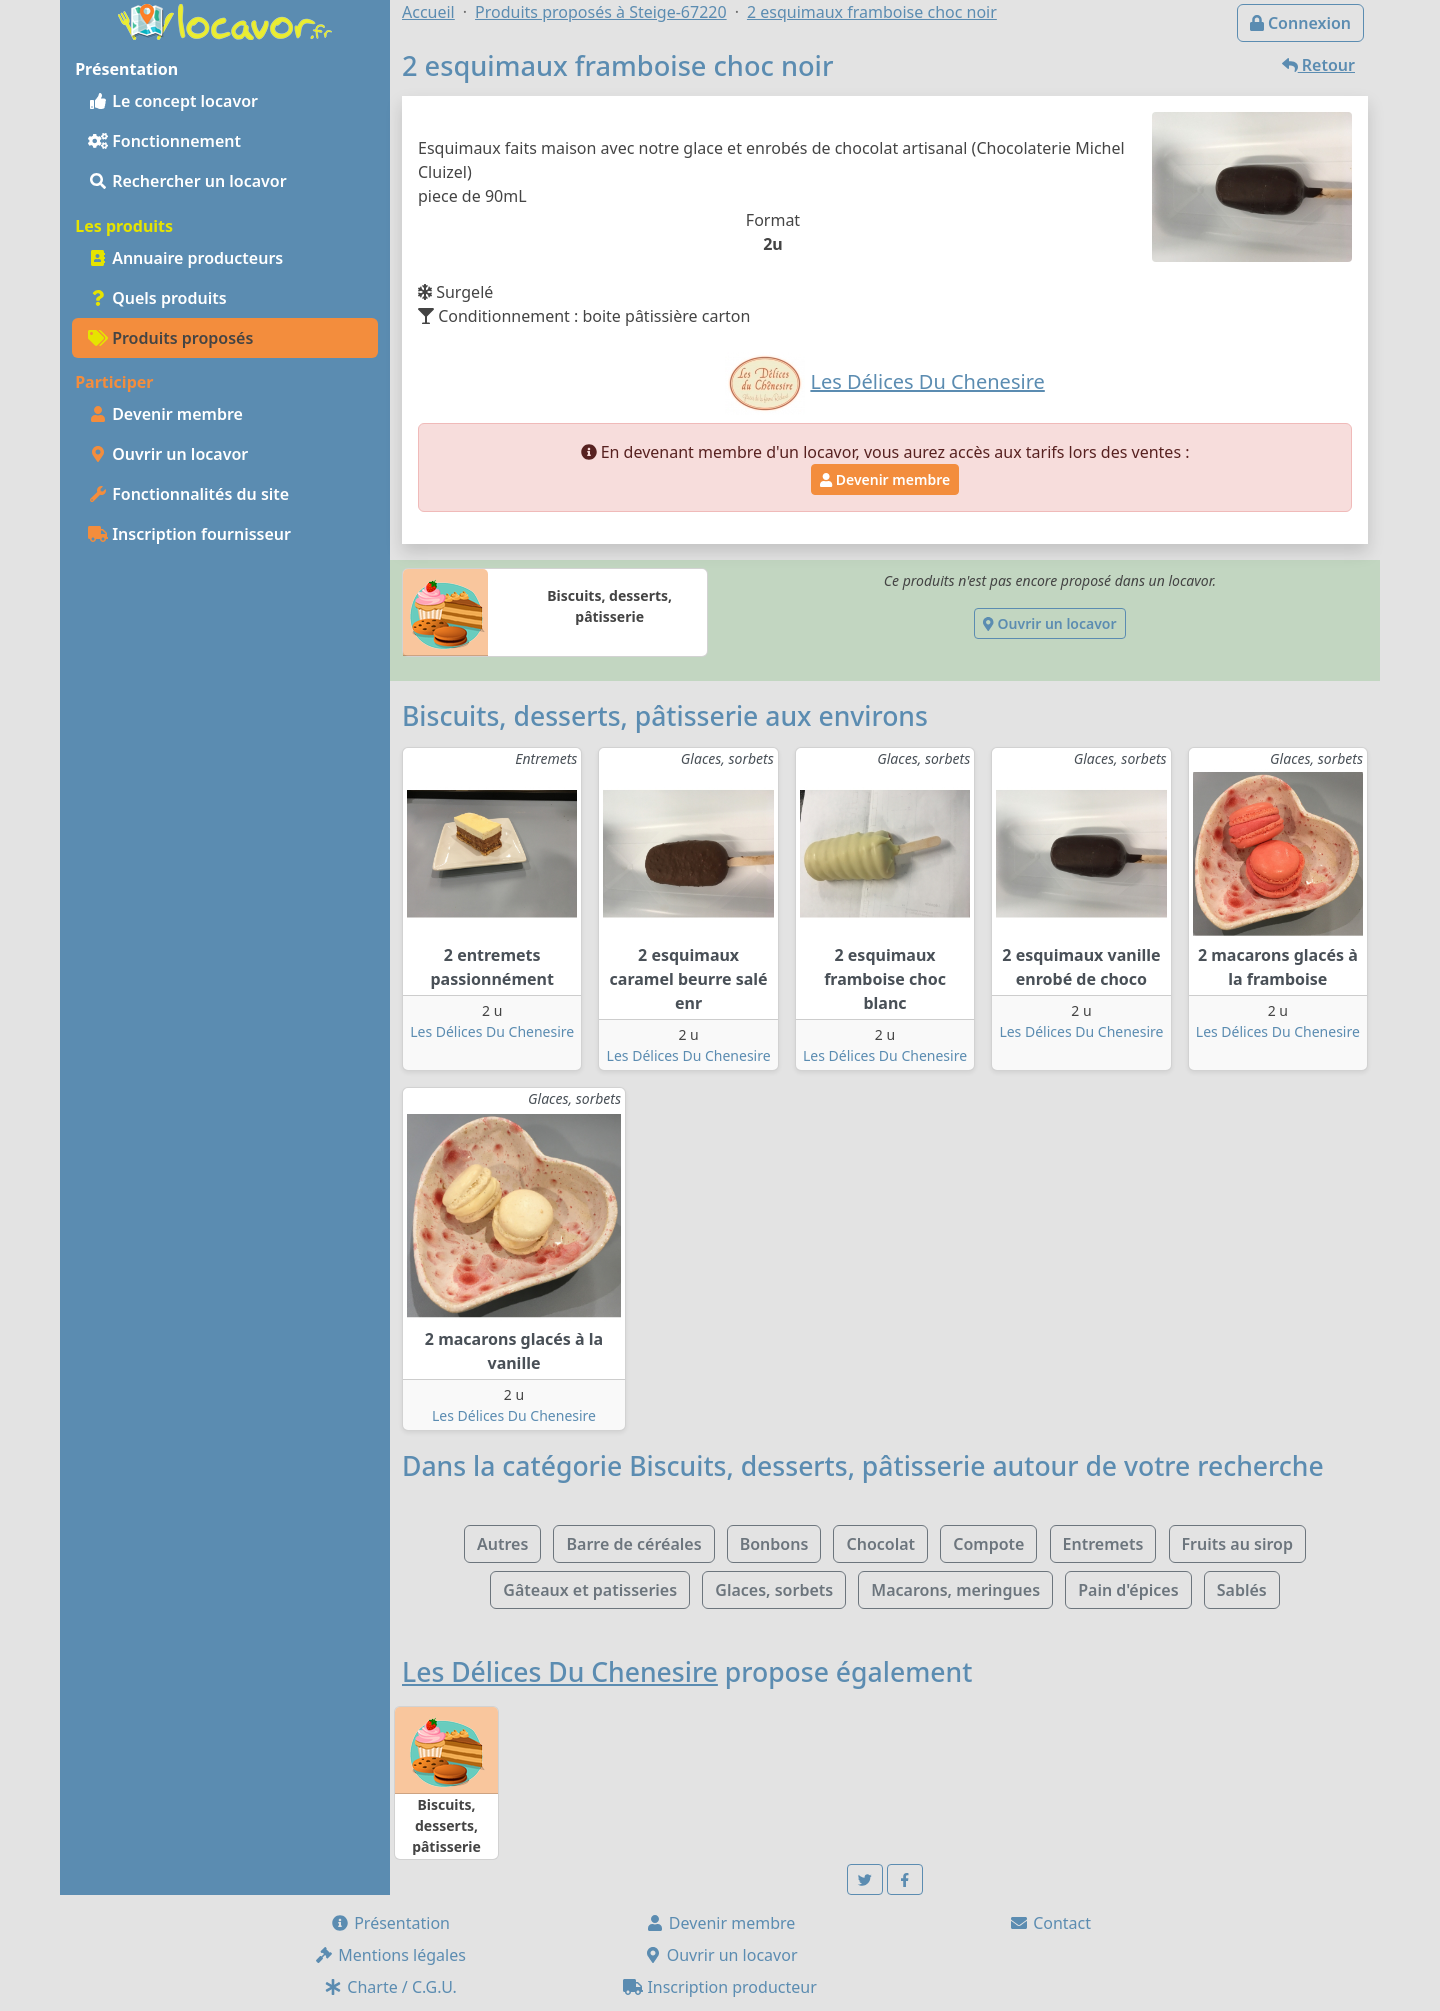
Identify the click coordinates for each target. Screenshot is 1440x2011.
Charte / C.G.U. (390, 1987)
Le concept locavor (173, 101)
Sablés (1242, 1590)
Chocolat (880, 1544)
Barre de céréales (633, 1544)
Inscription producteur (720, 1987)
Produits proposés (170, 338)
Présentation (390, 1923)
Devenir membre (165, 414)
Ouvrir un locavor (168, 454)
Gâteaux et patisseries (590, 1590)
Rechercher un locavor (187, 181)
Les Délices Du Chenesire (492, 1031)
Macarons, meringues (955, 1590)
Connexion (1300, 23)
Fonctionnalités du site (188, 494)
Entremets (1103, 1544)
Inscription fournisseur (189, 534)
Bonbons (774, 1544)
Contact (1050, 1923)
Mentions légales (390, 1955)
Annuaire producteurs (185, 258)
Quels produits (157, 298)
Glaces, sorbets (774, 1590)
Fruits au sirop (1238, 1544)
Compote (988, 1544)
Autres (502, 1544)
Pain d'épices (1128, 1590)
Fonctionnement (164, 141)
